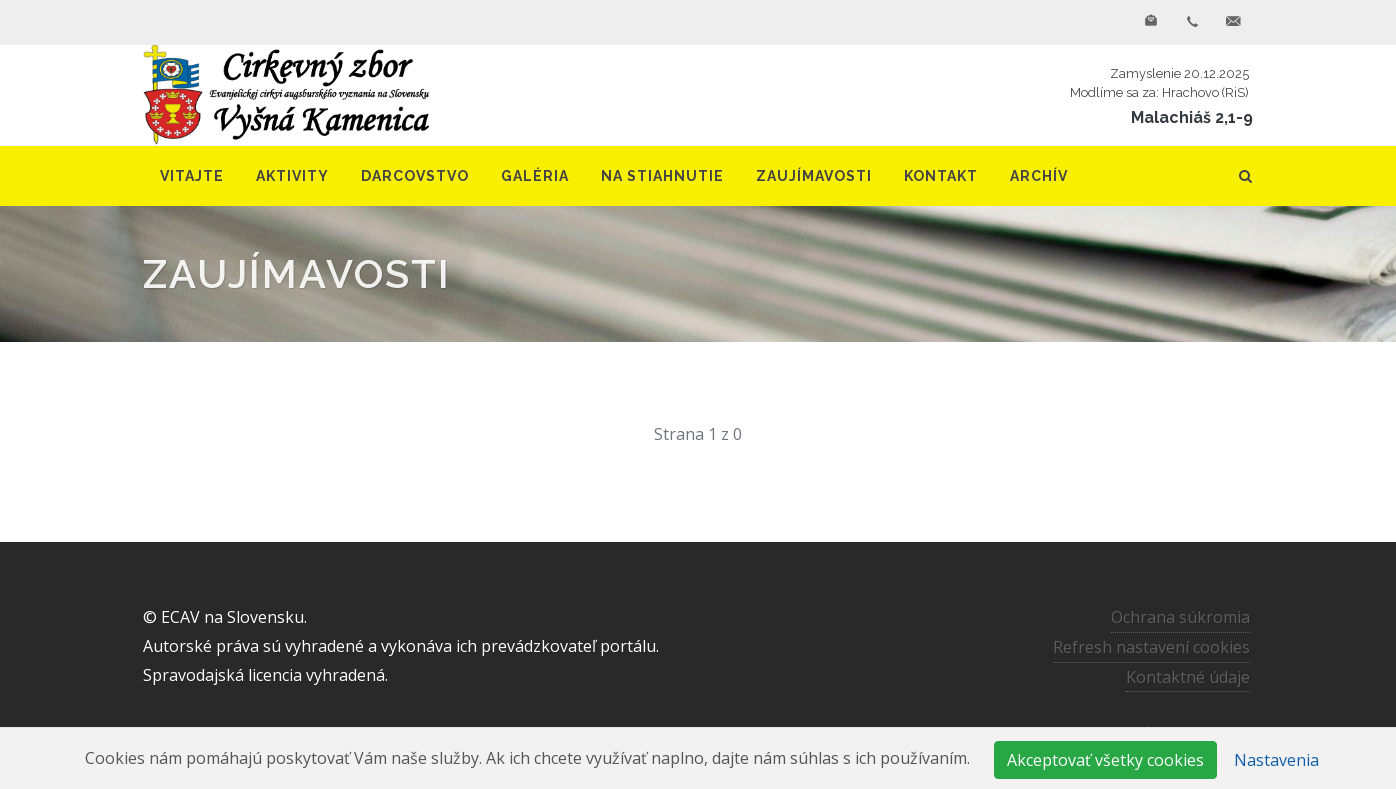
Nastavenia (1276, 760)
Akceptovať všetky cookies (1105, 760)
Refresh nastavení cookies (1151, 647)
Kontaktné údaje (1188, 677)
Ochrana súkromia (1180, 617)
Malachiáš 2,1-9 (1192, 117)
